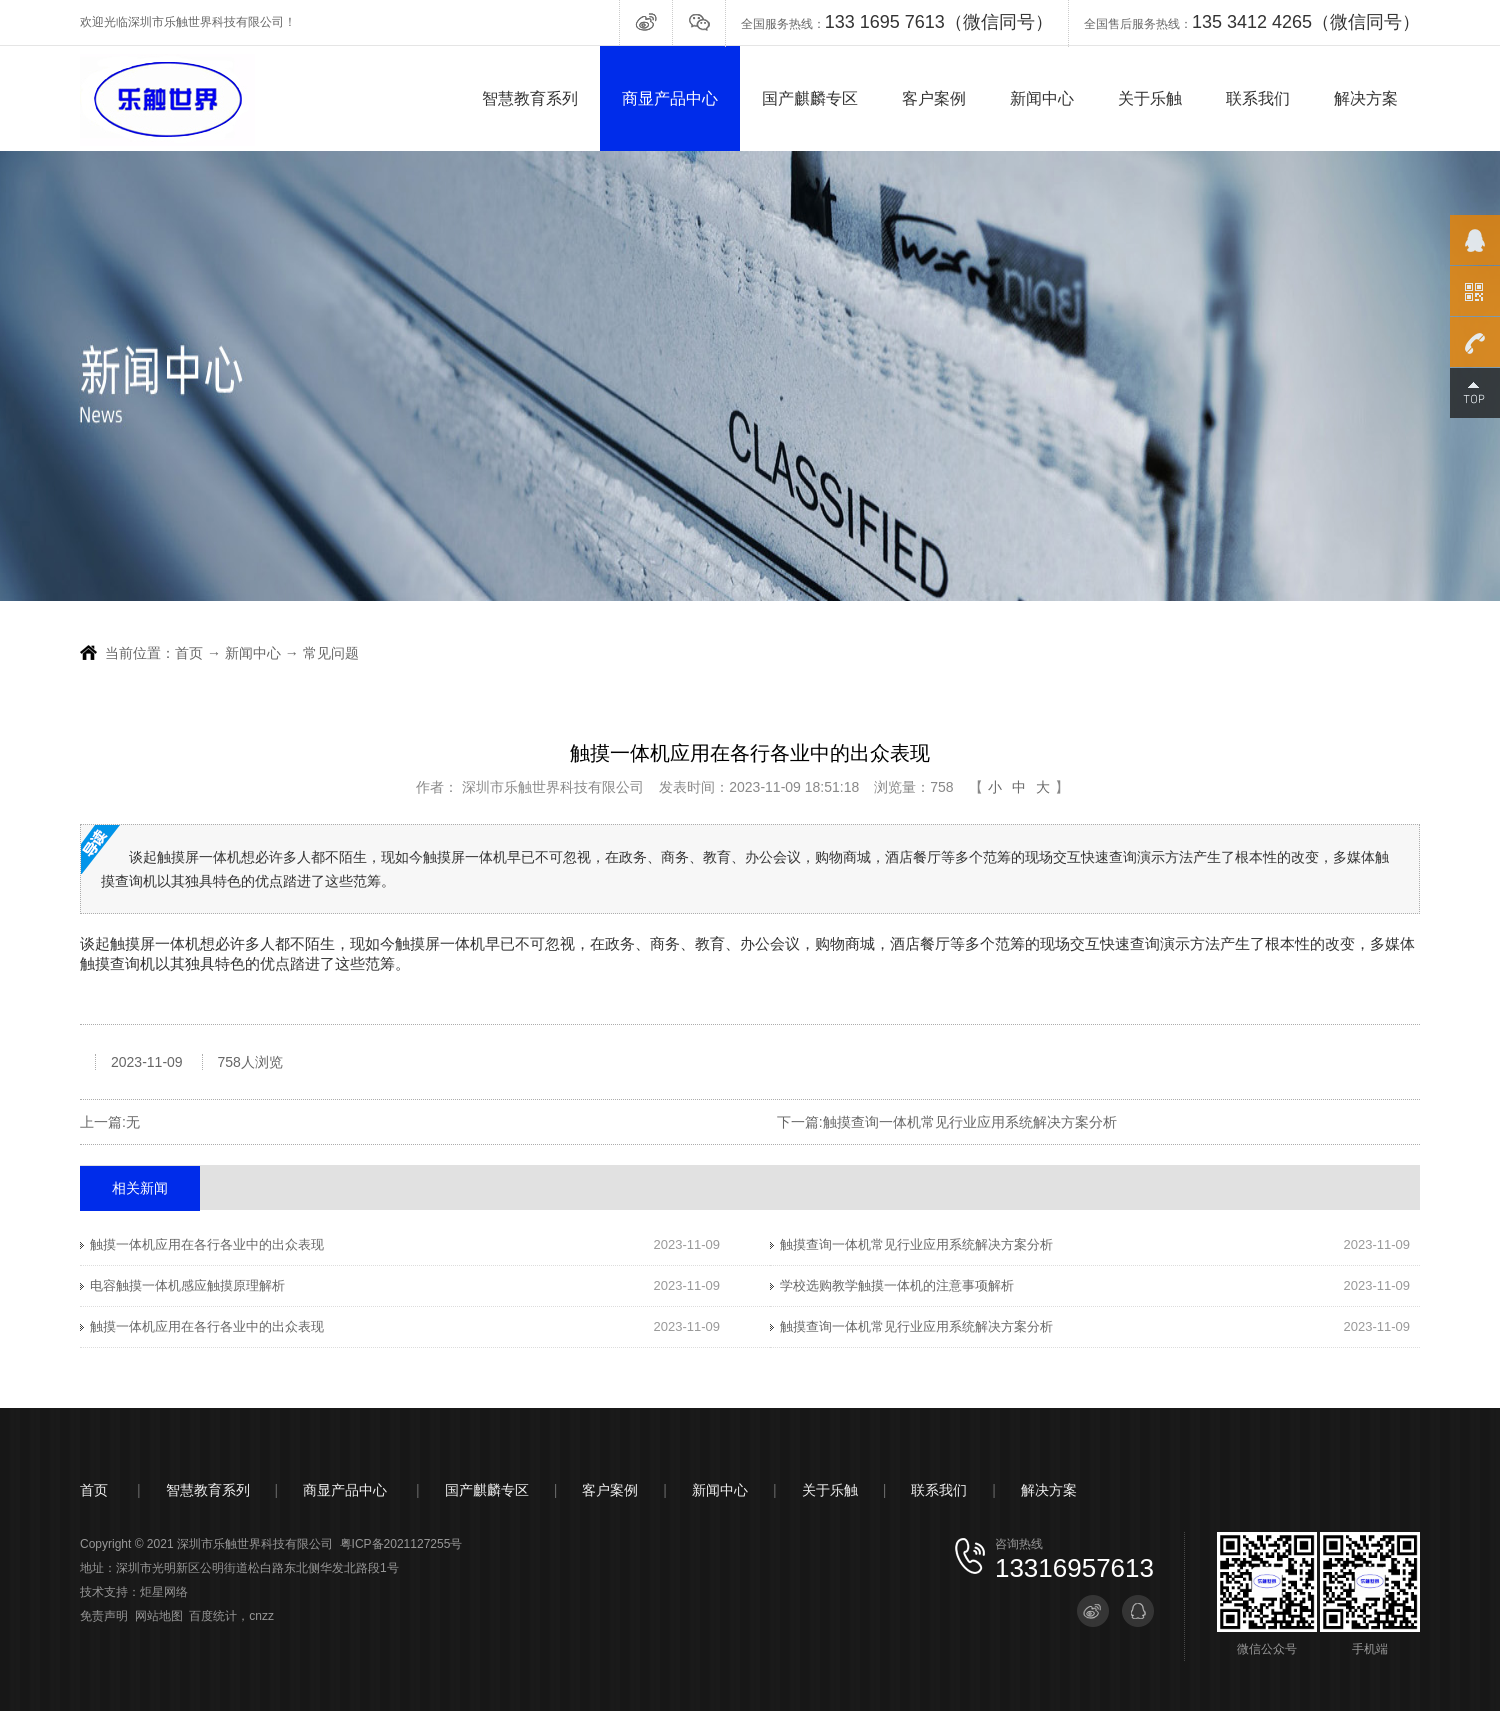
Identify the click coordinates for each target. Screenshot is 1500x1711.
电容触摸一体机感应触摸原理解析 (187, 1285)
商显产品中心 (670, 98)
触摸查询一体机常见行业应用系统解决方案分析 (970, 1122)
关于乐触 (1150, 98)
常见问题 (331, 653)
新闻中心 (1042, 98)
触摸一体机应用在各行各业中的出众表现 (207, 1244)
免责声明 (104, 1616)
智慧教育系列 (530, 98)
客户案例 (934, 98)
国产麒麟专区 (810, 98)
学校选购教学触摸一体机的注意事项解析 (897, 1285)
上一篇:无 (110, 1122)
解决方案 (1366, 98)
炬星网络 (164, 1592)
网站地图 (159, 1616)
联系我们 (1258, 98)
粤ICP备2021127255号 (401, 1544)
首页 (189, 653)
